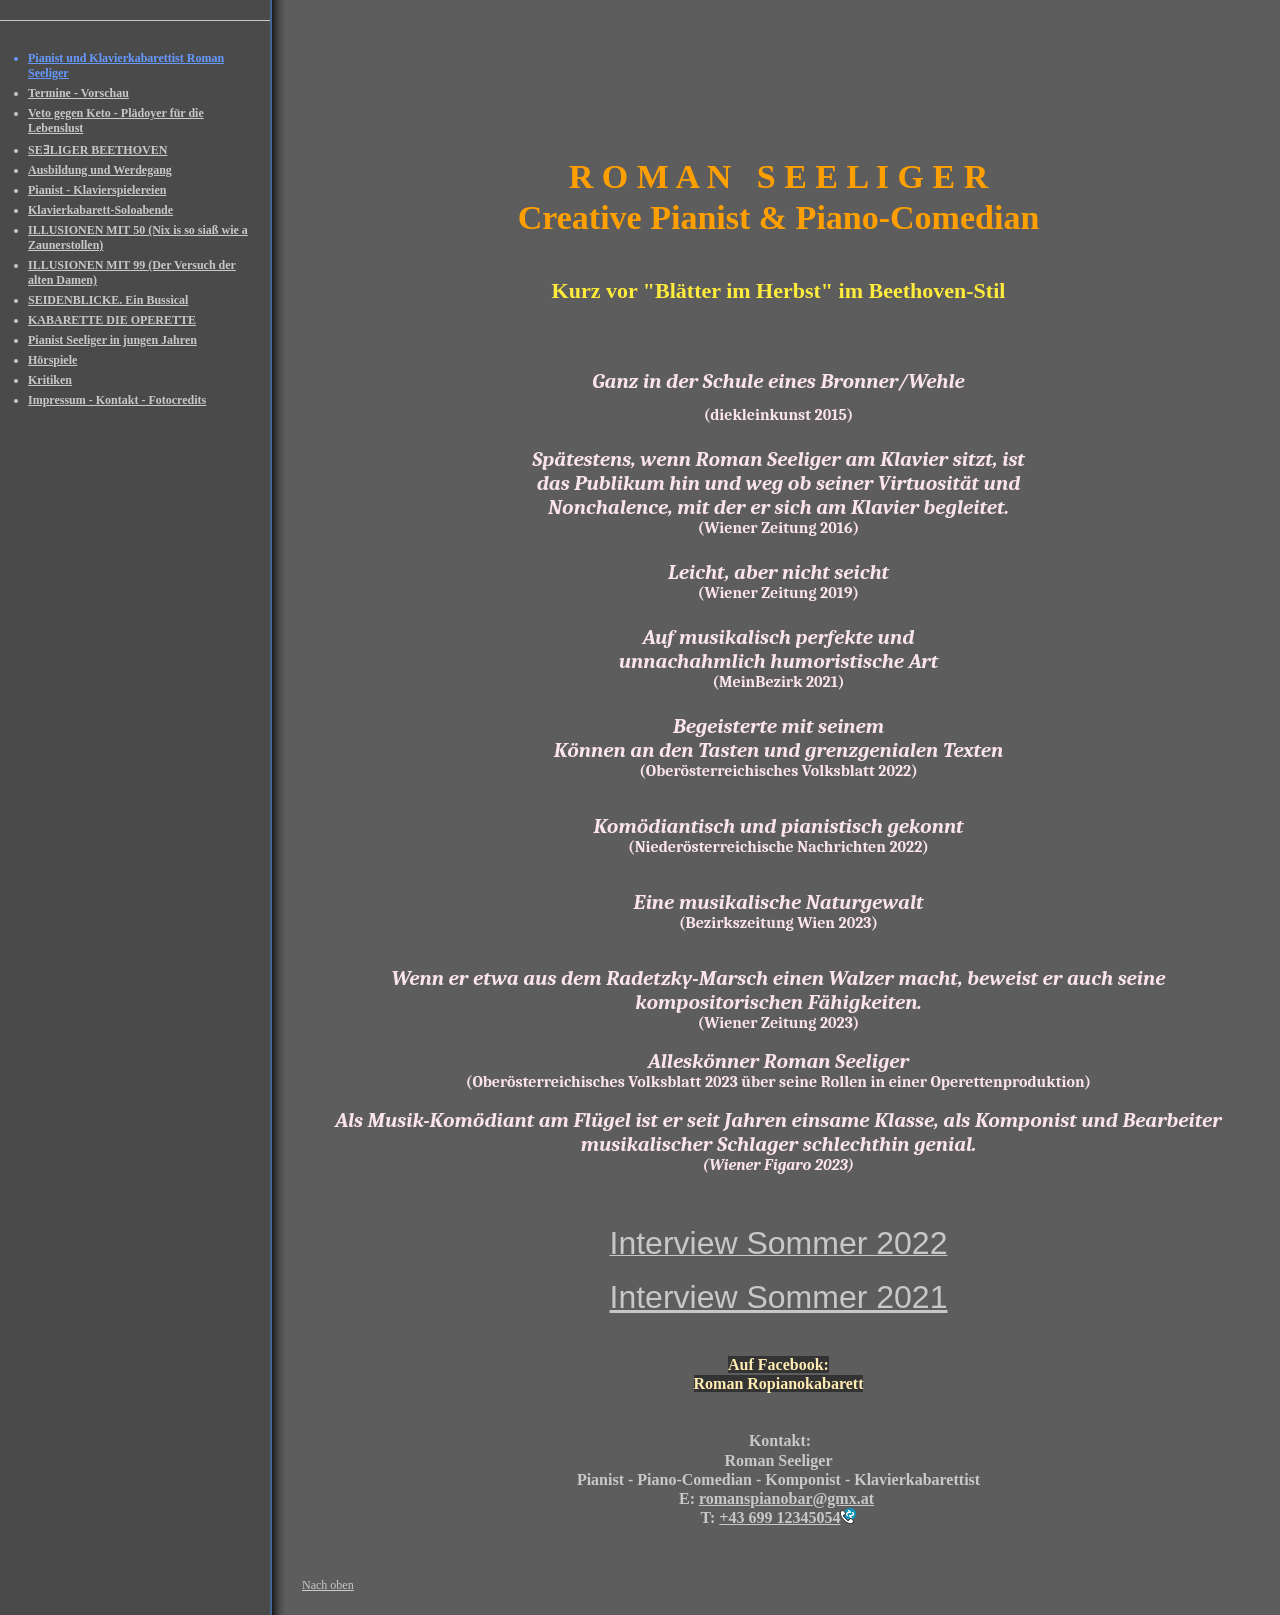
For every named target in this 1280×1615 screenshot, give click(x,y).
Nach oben (328, 1585)
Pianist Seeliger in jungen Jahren (112, 340)
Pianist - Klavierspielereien (97, 190)
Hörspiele (52, 360)
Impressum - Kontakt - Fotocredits (117, 400)
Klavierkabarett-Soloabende (100, 210)
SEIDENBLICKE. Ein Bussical (108, 300)
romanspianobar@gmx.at (786, 1498)
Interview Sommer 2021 (779, 1297)
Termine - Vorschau (78, 93)
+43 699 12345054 (779, 1517)
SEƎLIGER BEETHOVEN (97, 150)
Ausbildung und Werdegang (100, 170)
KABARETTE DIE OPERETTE (112, 320)
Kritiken (50, 380)
